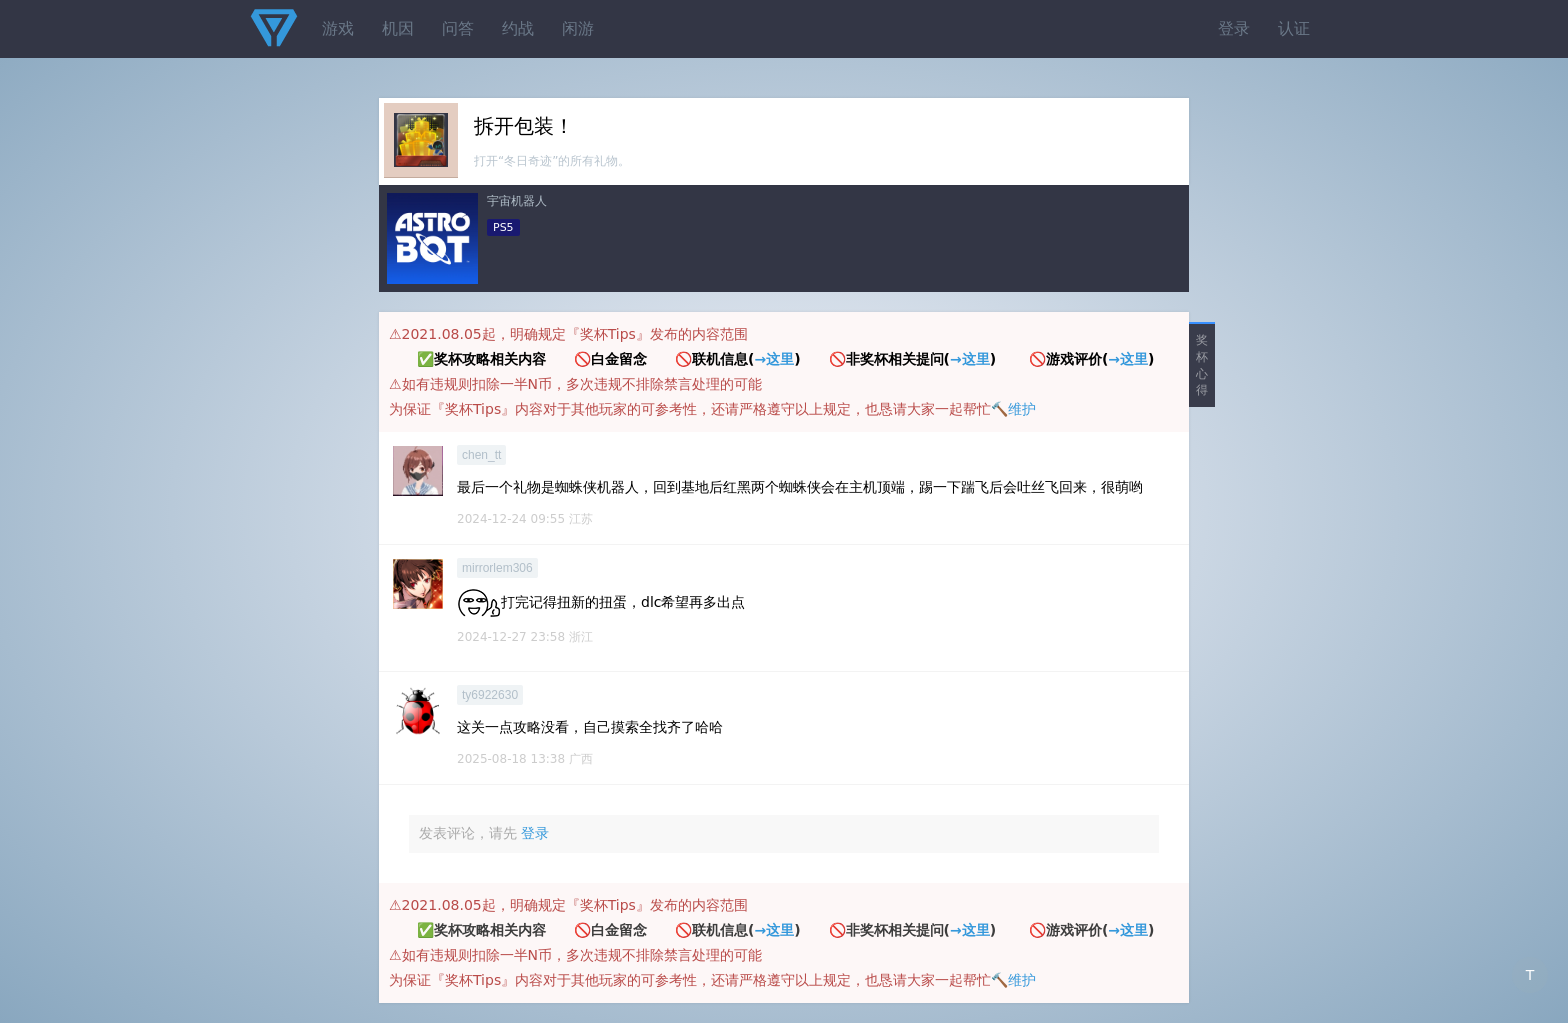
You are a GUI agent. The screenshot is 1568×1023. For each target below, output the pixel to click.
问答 (458, 28)
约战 (518, 28)
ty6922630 (490, 695)
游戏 (338, 28)
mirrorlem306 (497, 568)
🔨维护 (1013, 409)
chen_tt (481, 455)
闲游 (578, 28)
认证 (1294, 28)
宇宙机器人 (517, 201)
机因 (398, 28)
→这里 (774, 359)
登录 (1234, 28)
